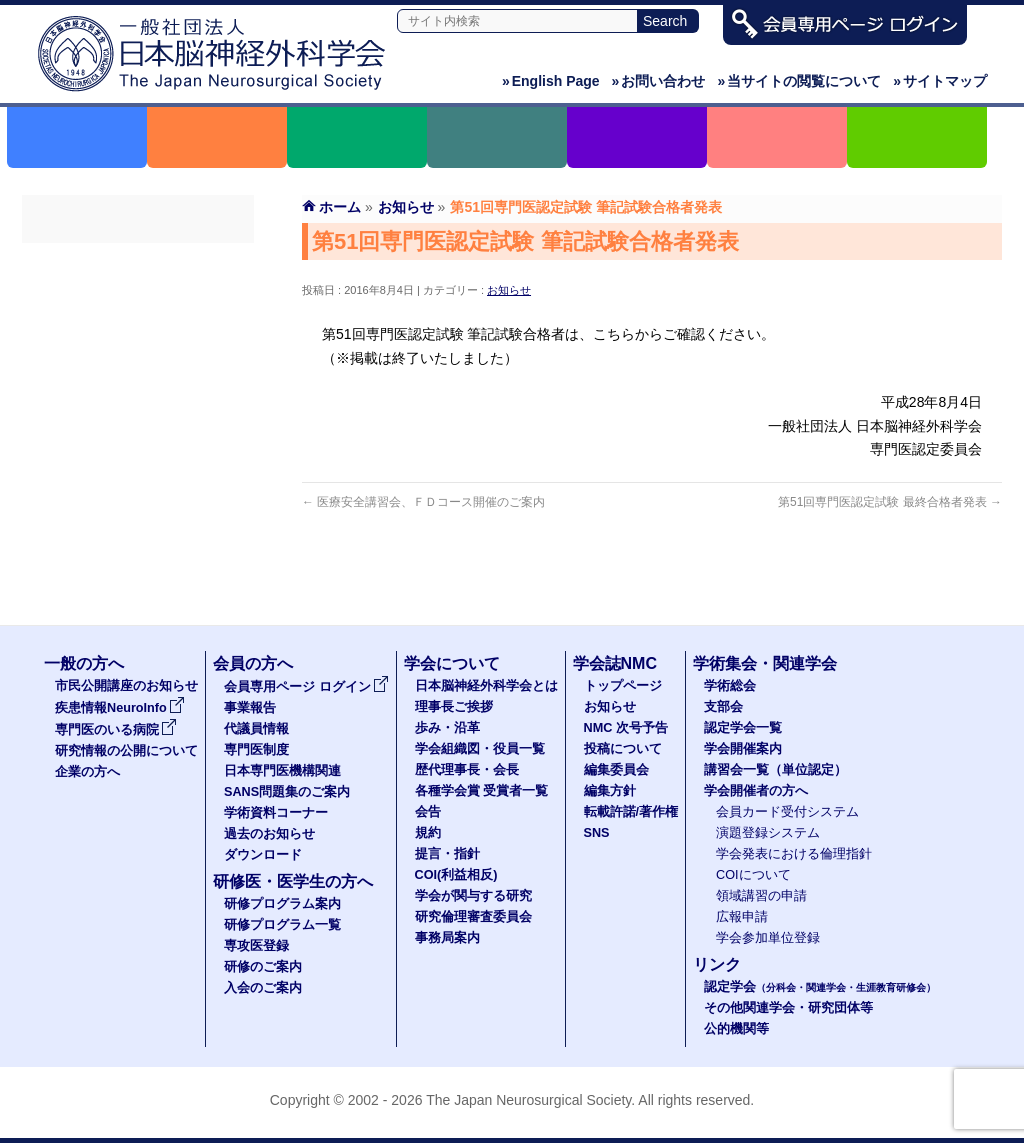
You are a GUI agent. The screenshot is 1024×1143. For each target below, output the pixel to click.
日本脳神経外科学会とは (486, 686)
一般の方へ (84, 663)
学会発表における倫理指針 (794, 854)
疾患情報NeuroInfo (120, 708)
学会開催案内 (743, 749)
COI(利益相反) (456, 875)
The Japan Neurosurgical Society (528, 1100)
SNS (597, 833)
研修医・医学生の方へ (293, 881)
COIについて (753, 875)
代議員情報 (256, 729)
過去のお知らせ (138, 513)
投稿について (623, 749)
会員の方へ (253, 663)
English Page (551, 81)
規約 (428, 833)
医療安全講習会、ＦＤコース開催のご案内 (423, 502)
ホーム (340, 207)
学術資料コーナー (138, 477)
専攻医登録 (256, 946)
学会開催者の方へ (756, 791)
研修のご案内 (263, 967)
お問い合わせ (659, 81)
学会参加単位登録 (768, 938)
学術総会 (730, 686)
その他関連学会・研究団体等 (788, 1008)
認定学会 (820, 987)
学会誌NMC (615, 663)
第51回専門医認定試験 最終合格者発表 (890, 502)
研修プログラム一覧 (282, 925)
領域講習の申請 (761, 896)
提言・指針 (447, 854)
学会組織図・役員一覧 (480, 749)
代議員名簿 (138, 333)
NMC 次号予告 (626, 728)
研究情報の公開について (126, 751)
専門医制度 (138, 369)
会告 (428, 812)
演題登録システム (768, 833)
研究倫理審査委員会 (473, 917)
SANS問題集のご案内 (138, 441)
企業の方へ (87, 772)
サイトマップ (940, 81)
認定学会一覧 (743, 728)
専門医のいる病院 (116, 730)
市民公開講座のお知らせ (126, 686)
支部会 (723, 707)
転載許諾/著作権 (631, 812)
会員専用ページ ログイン (138, 261)
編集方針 (610, 791)
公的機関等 (736, 1029)
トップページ (623, 686)
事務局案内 (447, 938)
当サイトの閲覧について (799, 81)
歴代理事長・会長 (467, 770)
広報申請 (742, 917)
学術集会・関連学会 (765, 663)
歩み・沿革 (447, 728)
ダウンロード (138, 549)
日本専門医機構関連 (138, 405)
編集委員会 (616, 770)
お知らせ (509, 290)
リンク (717, 964)
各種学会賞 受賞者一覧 (482, 791)
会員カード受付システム (787, 812)
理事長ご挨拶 (454, 707)
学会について (452, 663)
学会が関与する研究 (473, 896)
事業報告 (138, 297)
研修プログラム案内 (282, 904)
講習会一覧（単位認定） (775, 770)
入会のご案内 (263, 988)
